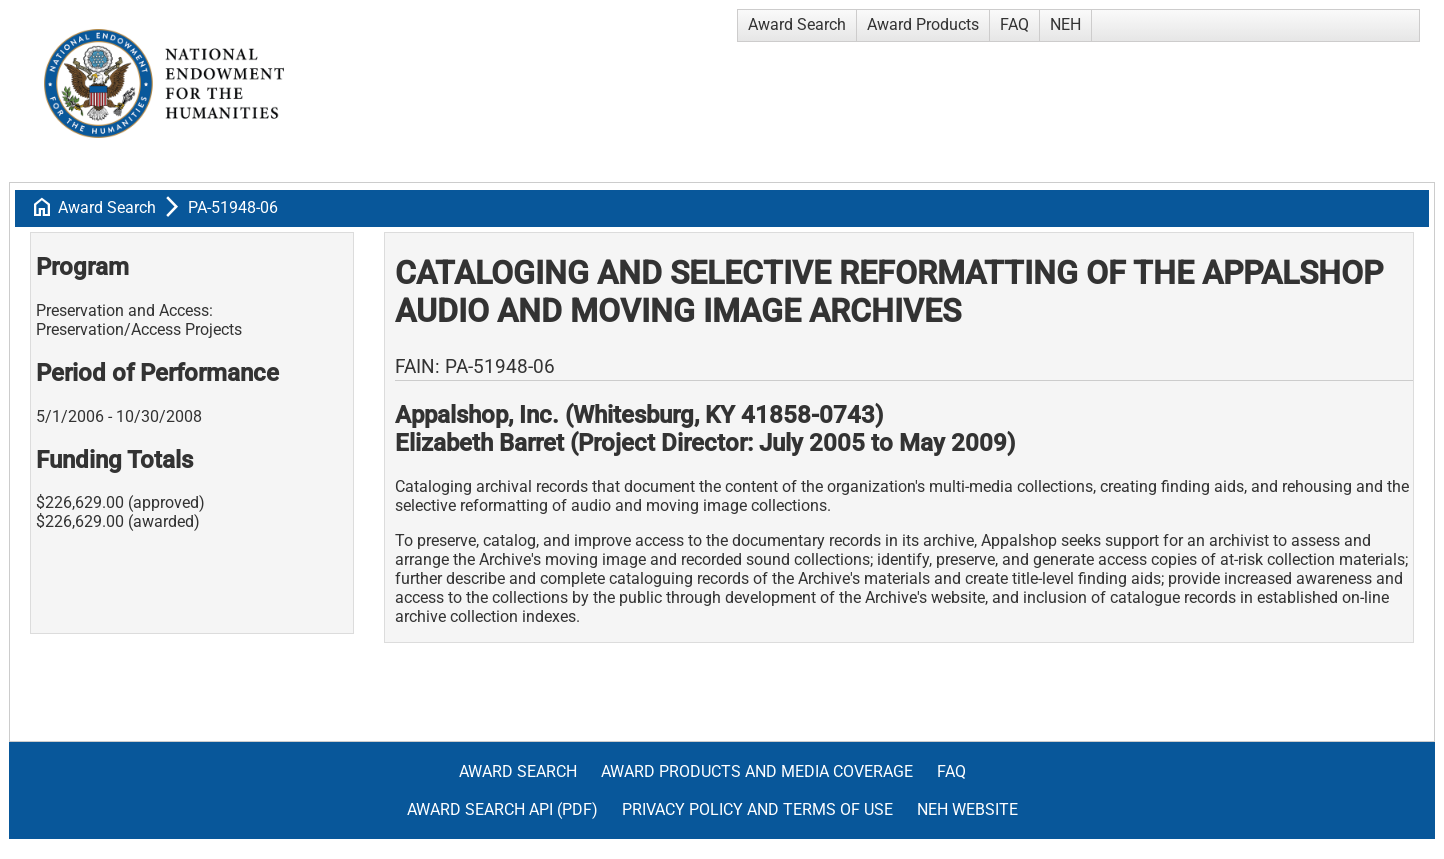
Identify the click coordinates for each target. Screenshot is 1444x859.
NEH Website (967, 809)
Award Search (797, 24)
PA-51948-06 (233, 207)
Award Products (923, 24)
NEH (1065, 24)
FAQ (1014, 24)
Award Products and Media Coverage (757, 771)
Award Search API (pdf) (502, 809)
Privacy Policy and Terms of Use (757, 809)
